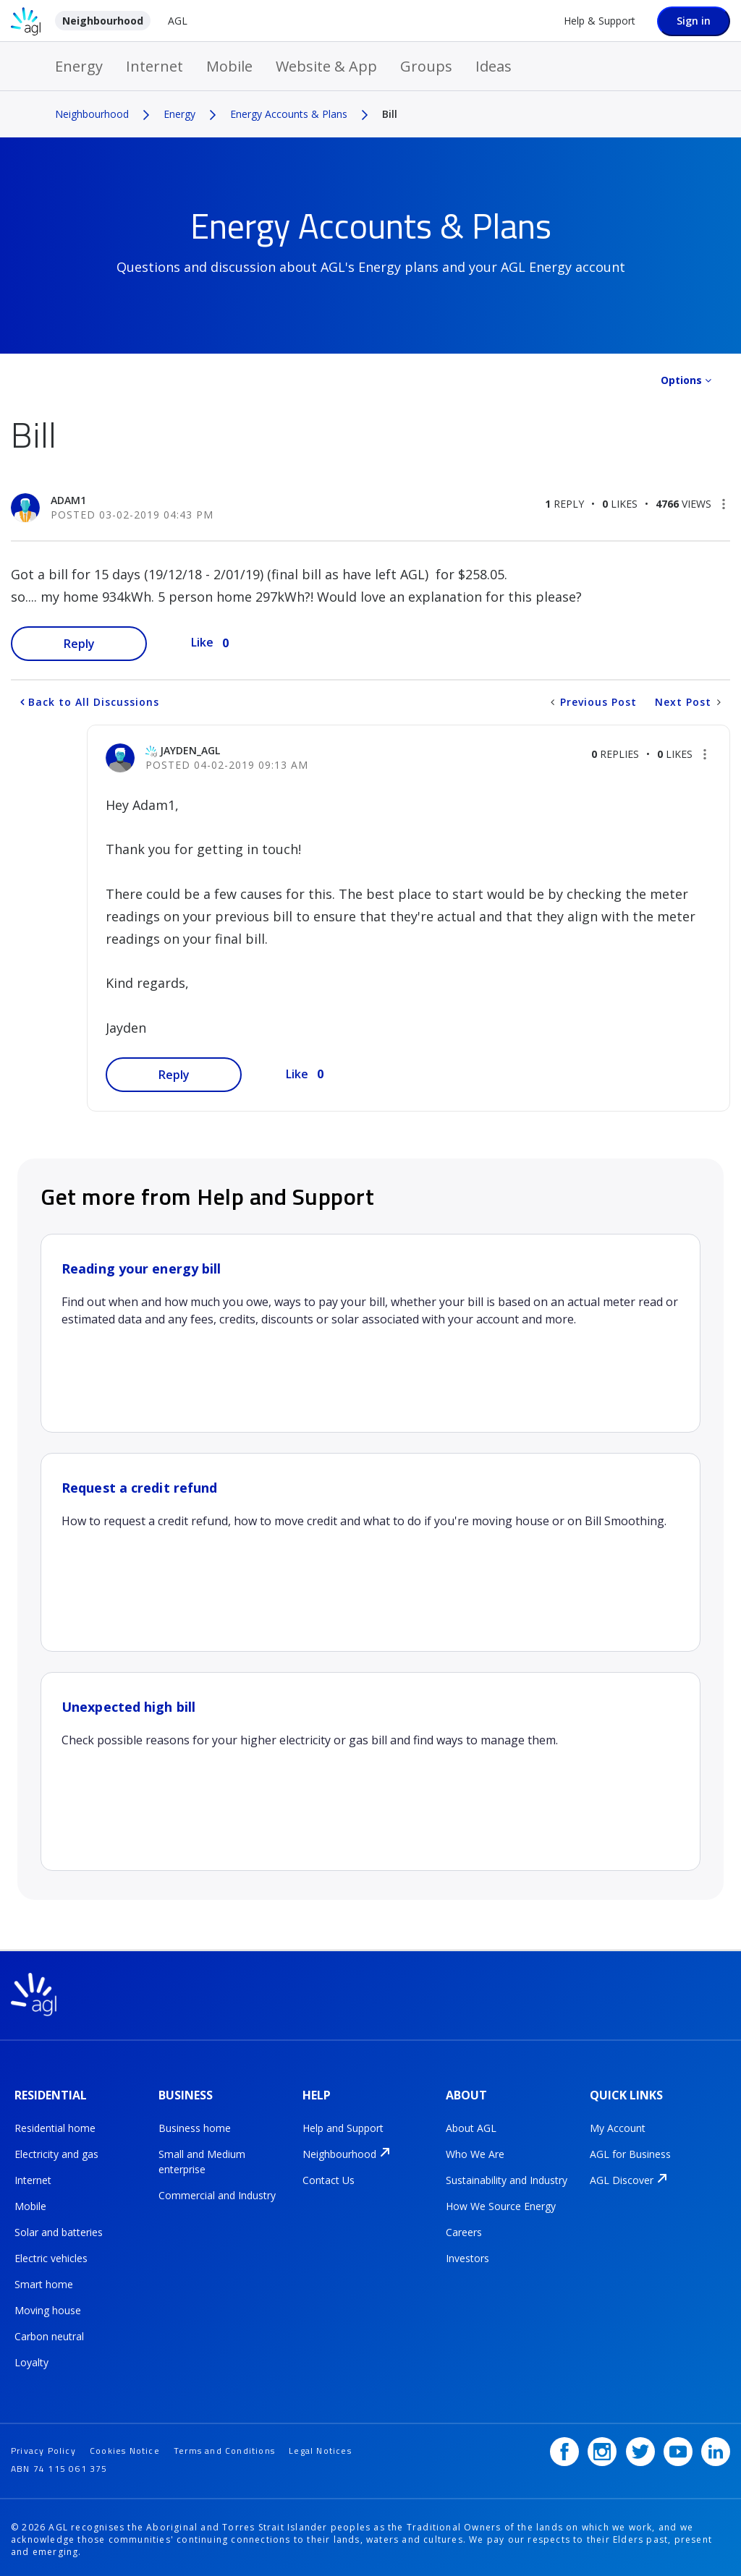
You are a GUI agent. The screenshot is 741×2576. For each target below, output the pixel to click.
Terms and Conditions (224, 2445)
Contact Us (328, 2178)
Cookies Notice (125, 2445)
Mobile (229, 66)
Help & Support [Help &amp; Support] (599, 20)
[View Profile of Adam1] (68, 500)
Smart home (43, 2283)
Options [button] (681, 380)
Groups (426, 66)
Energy (79, 66)
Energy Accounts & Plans (288, 114)
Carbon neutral (49, 2335)
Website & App (326, 66)
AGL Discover (621, 2178)
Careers (464, 2231)
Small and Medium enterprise (201, 2160)
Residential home (55, 2126)
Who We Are (475, 2152)
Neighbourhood (102, 20)
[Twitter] (640, 2446)
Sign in (694, 20)
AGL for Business (630, 2152)
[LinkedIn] (715, 2446)
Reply (79, 644)
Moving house (47, 2309)
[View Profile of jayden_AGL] (190, 750)
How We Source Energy (501, 2205)
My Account (617, 2126)
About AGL (471, 2126)
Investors (467, 2257)
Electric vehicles (51, 2257)
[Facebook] (564, 2446)
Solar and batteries (58, 2231)
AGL (177, 20)
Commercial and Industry (217, 2194)
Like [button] (202, 642)
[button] (723, 504)
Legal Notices (320, 2445)
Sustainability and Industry (506, 2178)
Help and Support (343, 2126)
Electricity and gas (56, 2152)
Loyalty (31, 2361)
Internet (154, 66)
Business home (194, 2126)
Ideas (493, 66)
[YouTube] (678, 2446)
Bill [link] (389, 114)
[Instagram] (602, 2446)
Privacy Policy (43, 2445)
